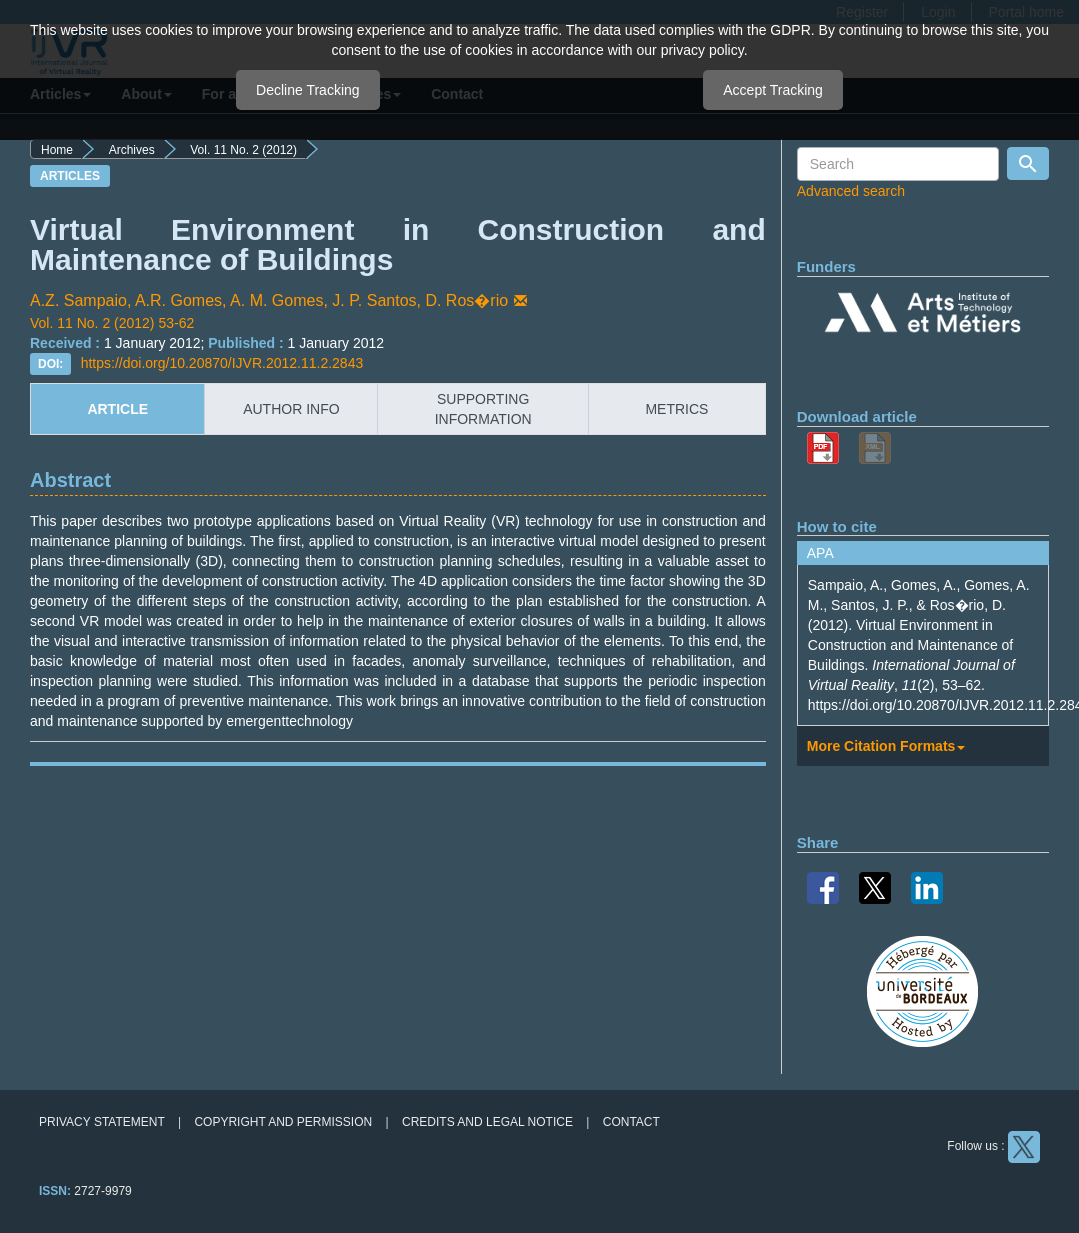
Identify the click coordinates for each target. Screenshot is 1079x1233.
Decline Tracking (308, 90)
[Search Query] (898, 164)
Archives (132, 150)
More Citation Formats (886, 746)
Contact (631, 1122)
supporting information (483, 409)
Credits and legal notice (487, 1122)
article (117, 409)
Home (57, 150)
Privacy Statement (102, 1122)
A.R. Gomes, (182, 300)
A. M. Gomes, (281, 300)
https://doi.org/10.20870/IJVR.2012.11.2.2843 (222, 363)
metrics (676, 409)
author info (291, 409)
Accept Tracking (773, 90)
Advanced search (851, 191)
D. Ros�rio (478, 300)
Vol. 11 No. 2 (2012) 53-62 (112, 323)
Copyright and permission (283, 1122)
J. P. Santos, (378, 300)
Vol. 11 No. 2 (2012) (243, 150)
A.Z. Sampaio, (82, 300)
